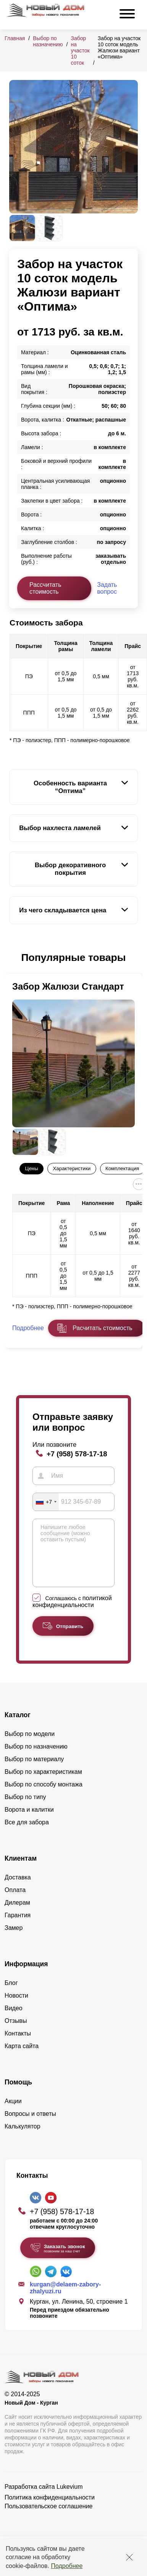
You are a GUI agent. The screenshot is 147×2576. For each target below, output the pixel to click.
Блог (11, 1994)
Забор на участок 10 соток (80, 50)
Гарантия (18, 1926)
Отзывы (16, 2032)
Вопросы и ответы (30, 2125)
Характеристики (71, 1168)
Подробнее (66, 2566)
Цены (31, 1168)
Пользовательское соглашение (48, 2517)
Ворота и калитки (29, 1821)
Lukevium (69, 2498)
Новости (16, 2007)
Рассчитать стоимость (45, 588)
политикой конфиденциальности (72, 1613)
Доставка (18, 1889)
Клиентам (21, 1870)
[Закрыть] (129, 2557)
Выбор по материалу (34, 1770)
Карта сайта (22, 2057)
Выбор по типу (25, 1808)
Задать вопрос (107, 588)
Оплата (15, 1901)
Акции (13, 2112)
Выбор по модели (30, 1745)
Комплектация (122, 1168)
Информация (26, 1975)
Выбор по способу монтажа (43, 1796)
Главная (15, 38)
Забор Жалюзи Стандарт (68, 986)
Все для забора (27, 1833)
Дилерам (17, 1914)
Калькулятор (22, 2138)
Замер (14, 1939)
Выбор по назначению (48, 41)
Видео (14, 2019)
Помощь (18, 2093)
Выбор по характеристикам (43, 1783)
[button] (13, 958)
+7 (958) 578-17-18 (77, 1454)
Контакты (18, 2045)
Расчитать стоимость (102, 1328)
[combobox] (46, 1502)
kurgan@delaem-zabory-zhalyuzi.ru (65, 2299)
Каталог (18, 1726)
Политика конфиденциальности (50, 2509)
